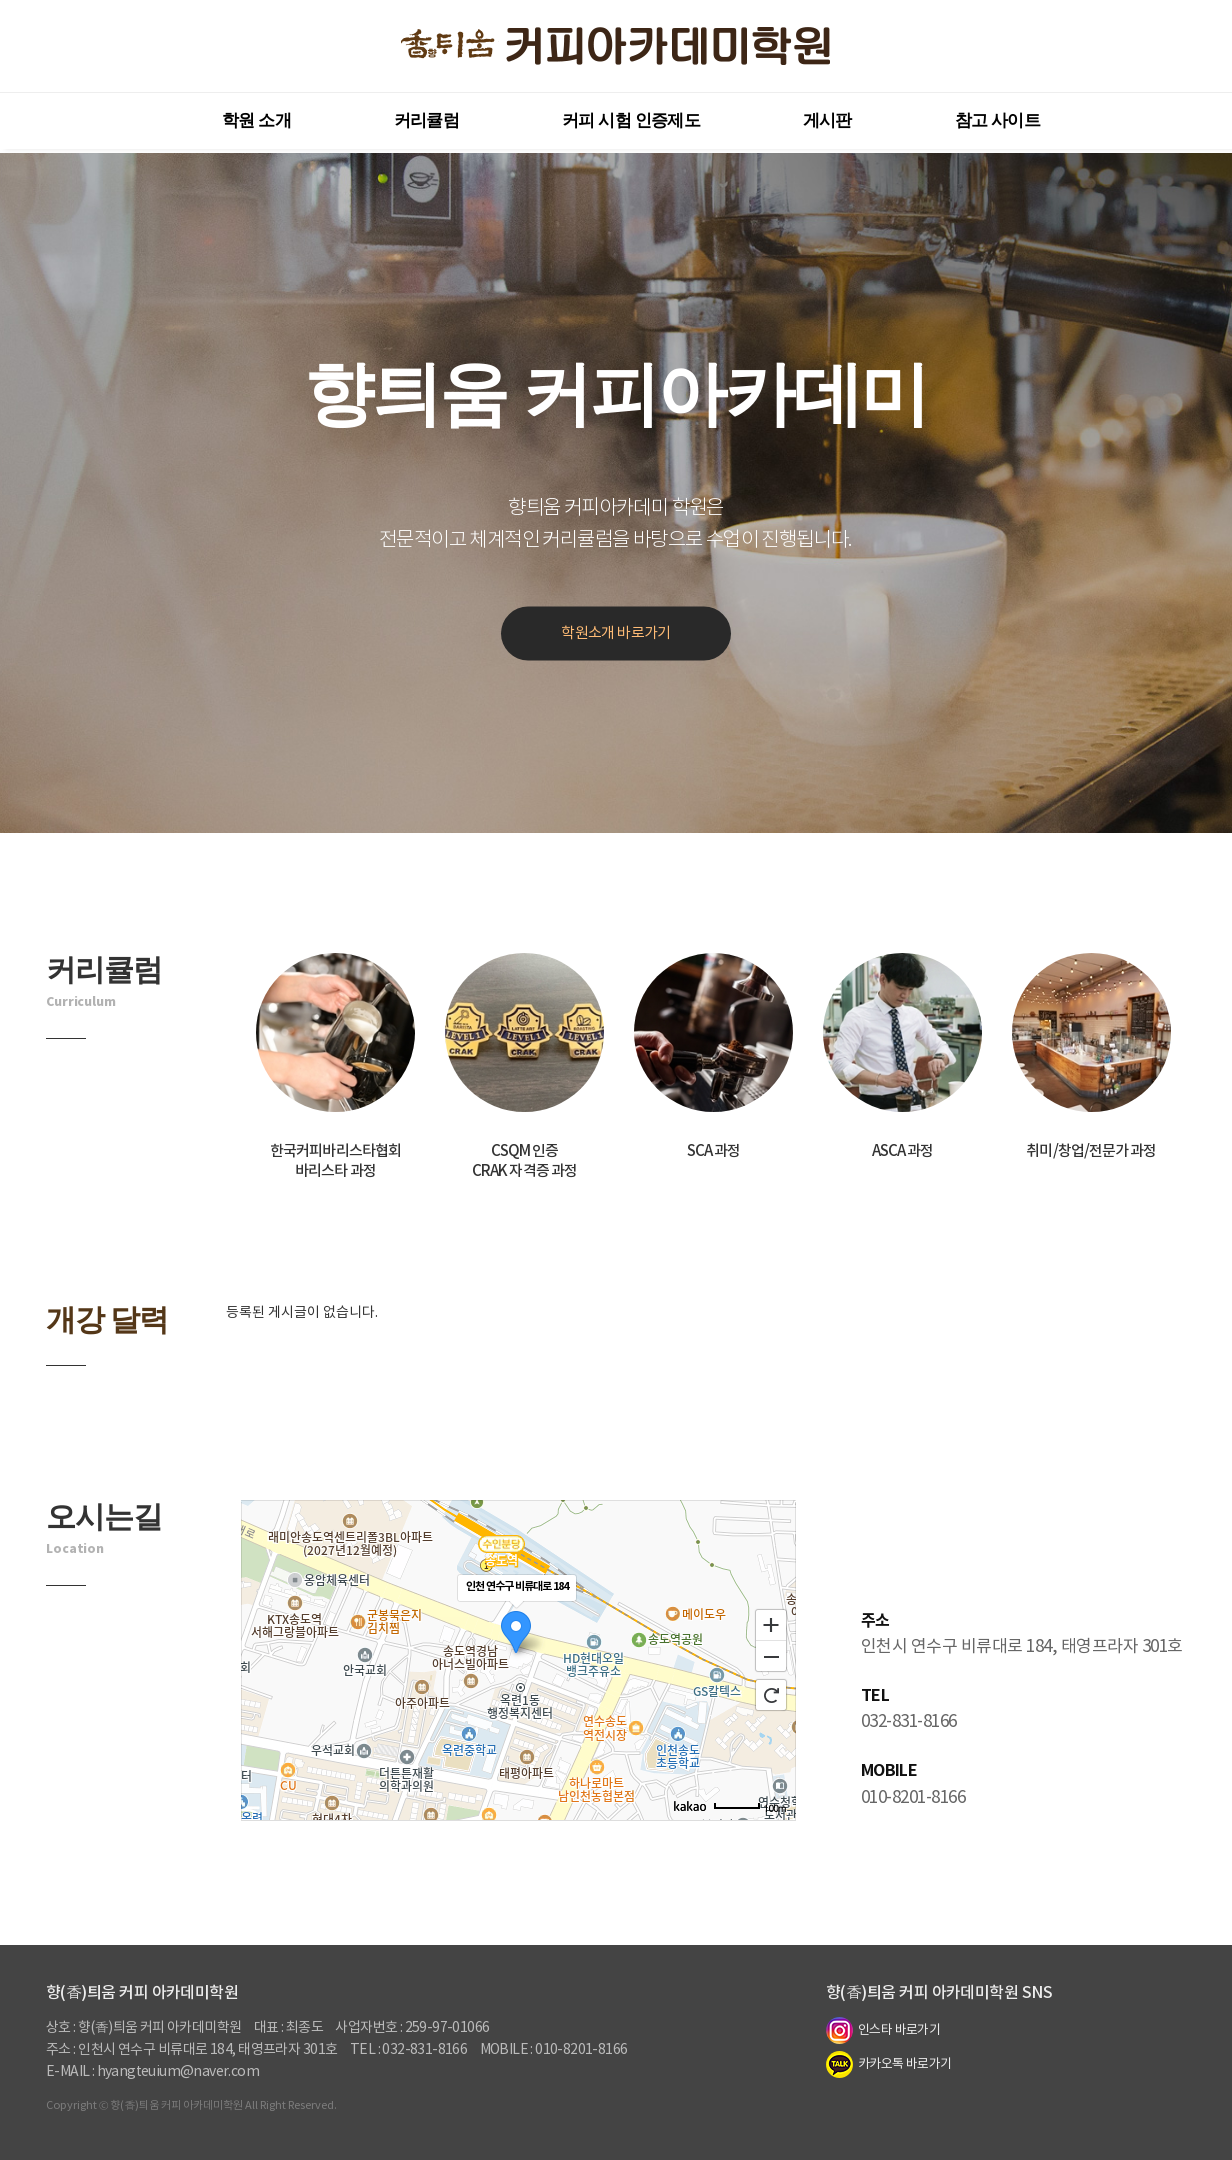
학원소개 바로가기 (616, 633)
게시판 (827, 120)
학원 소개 (256, 120)
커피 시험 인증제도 (631, 120)
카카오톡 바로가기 (889, 2064)
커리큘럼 (426, 120)
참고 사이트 (997, 120)
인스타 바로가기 (883, 2030)
